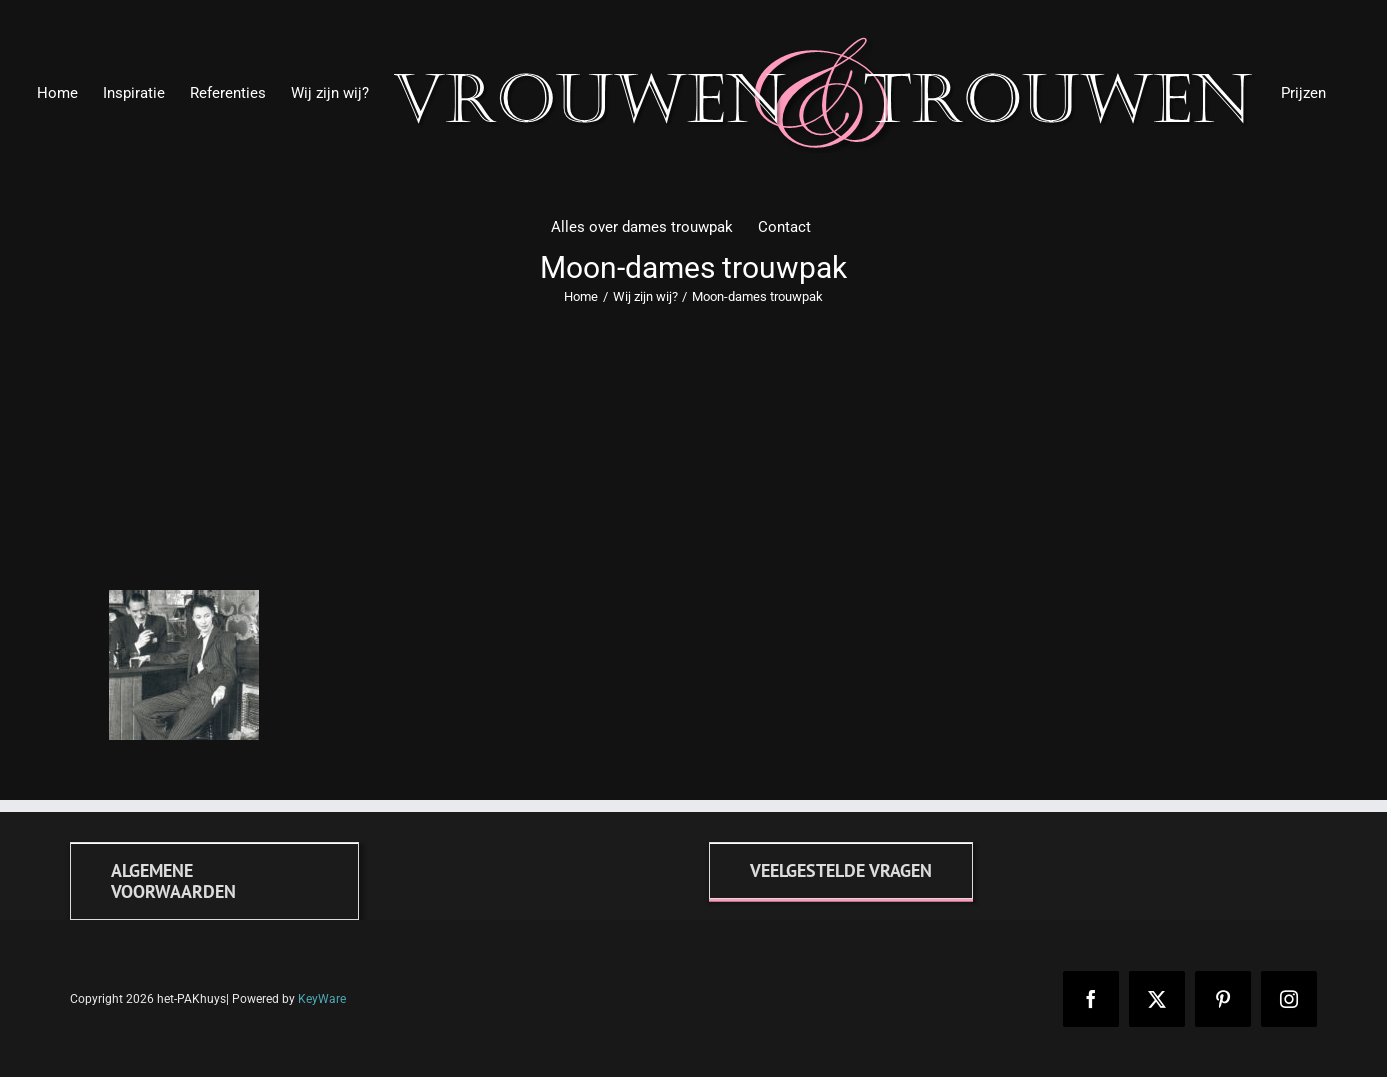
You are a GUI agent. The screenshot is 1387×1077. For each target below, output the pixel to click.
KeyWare (322, 999)
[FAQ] (841, 870)
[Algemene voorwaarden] (214, 881)
